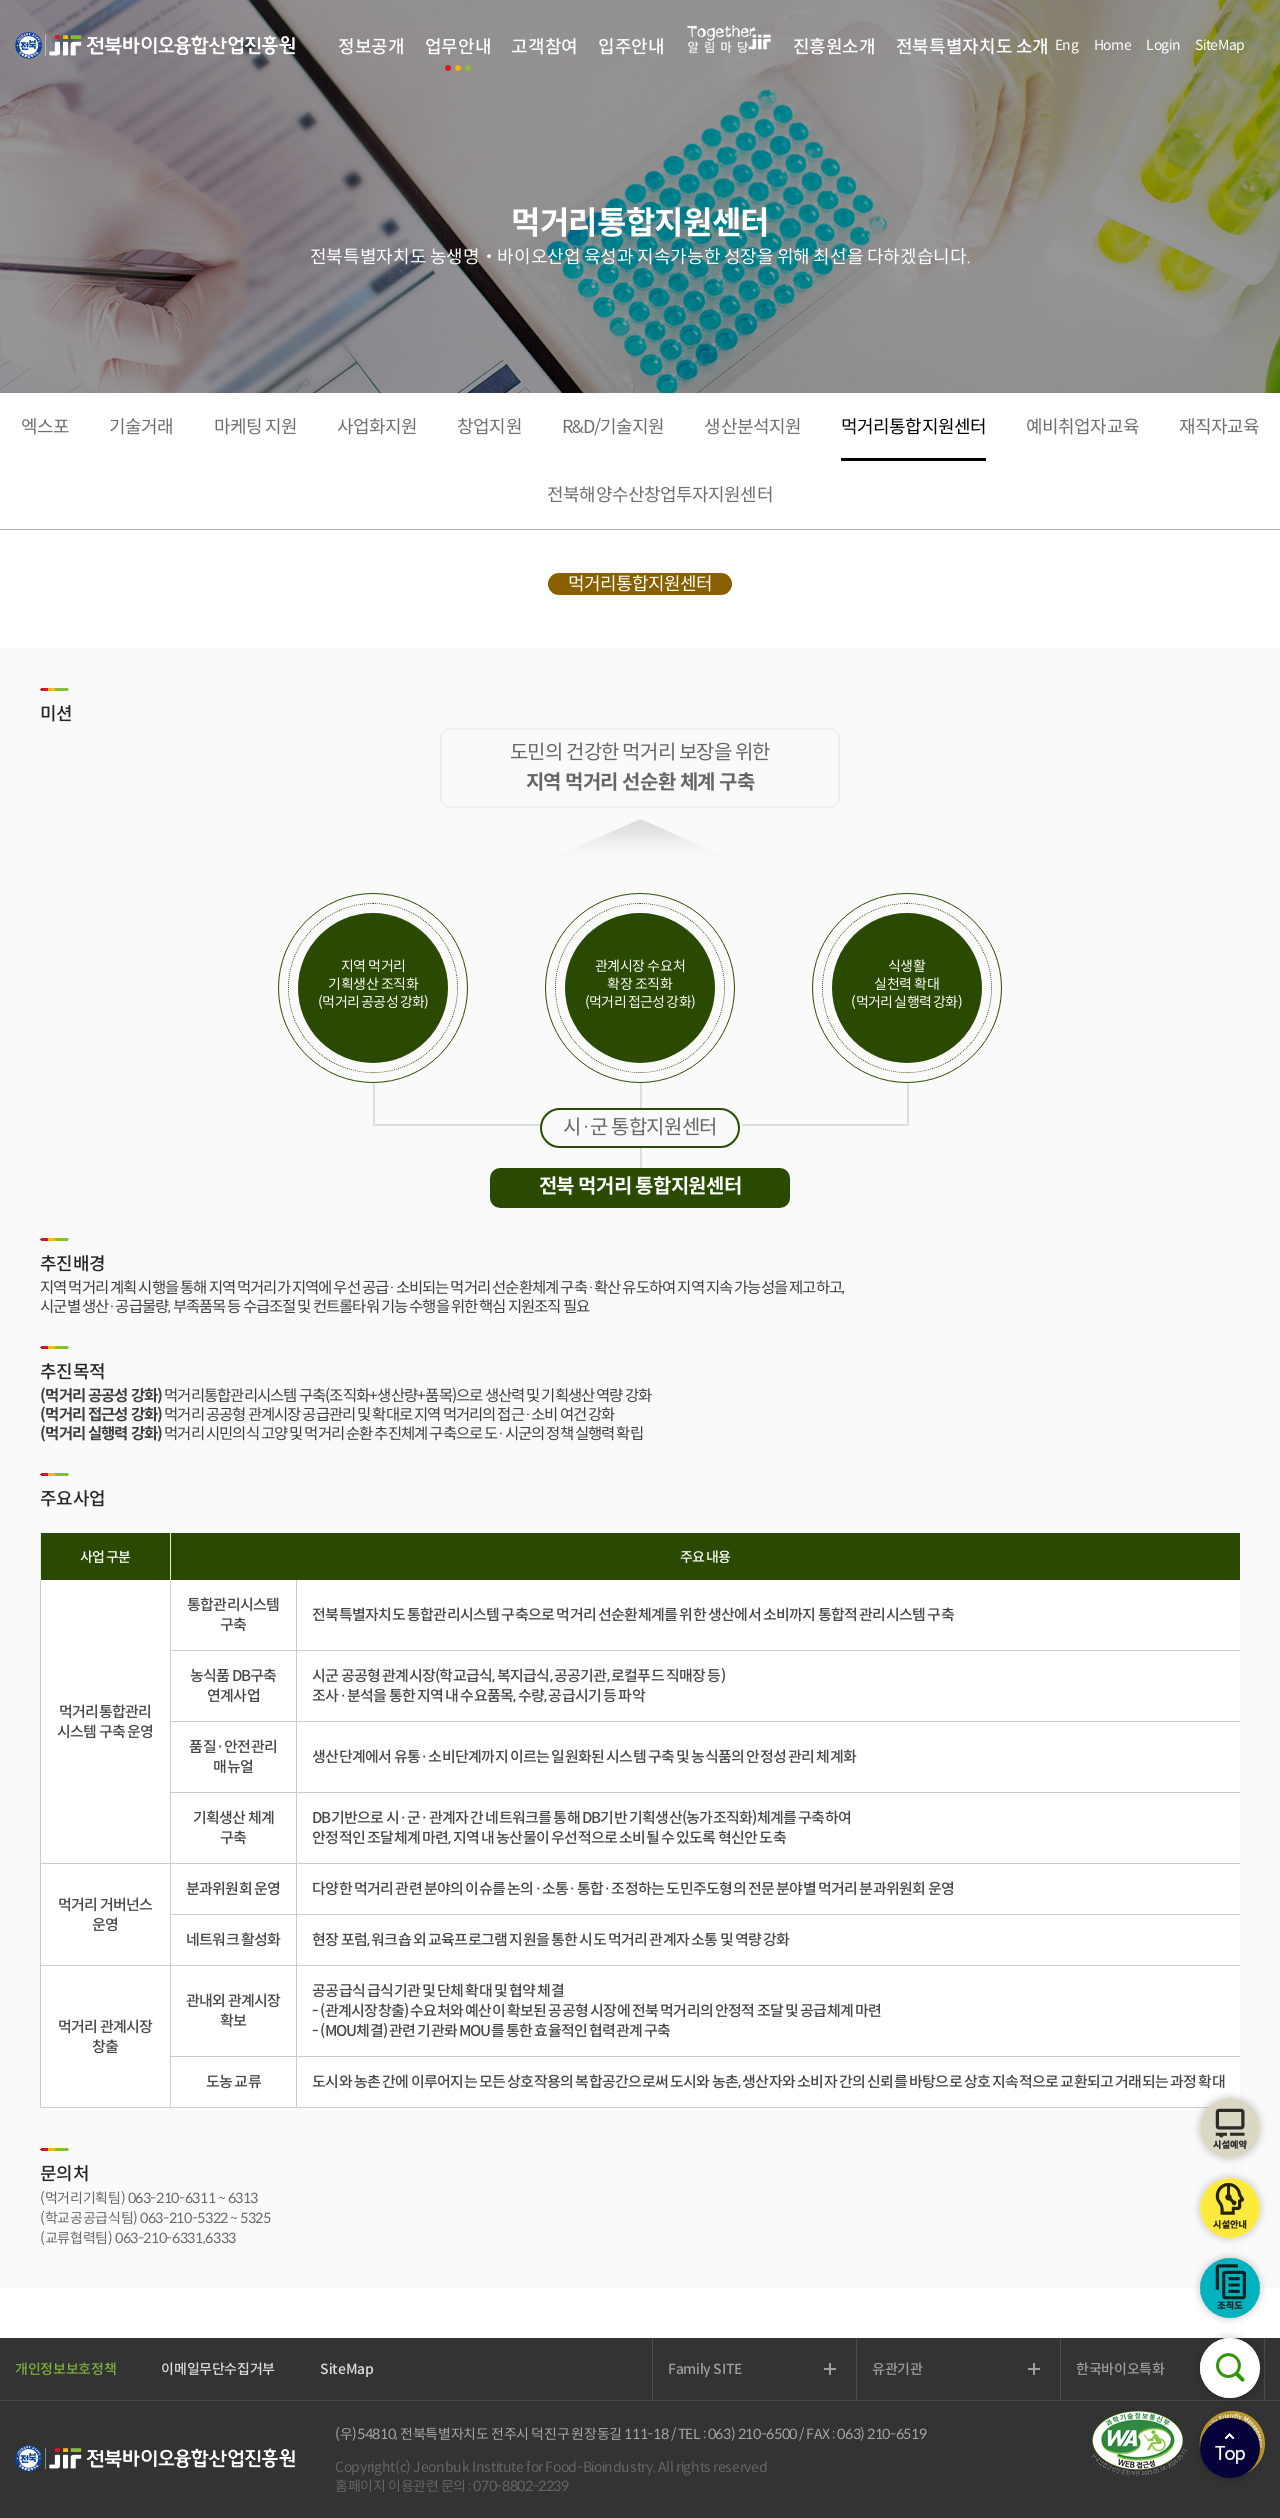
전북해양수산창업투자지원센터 (659, 495)
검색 (1230, 2368)
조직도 (1230, 2288)
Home (1113, 45)
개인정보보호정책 (65, 2369)
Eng (1067, 45)
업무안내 (458, 47)
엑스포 (45, 427)
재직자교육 (1219, 427)
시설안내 (1230, 2208)
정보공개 (371, 47)
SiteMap (1220, 45)
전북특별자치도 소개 (972, 47)
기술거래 (141, 427)
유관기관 (897, 2369)
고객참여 (544, 47)
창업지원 (489, 427)
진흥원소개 (834, 47)
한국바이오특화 (1120, 2369)
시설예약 (1230, 2128)
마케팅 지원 (255, 427)
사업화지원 (377, 427)
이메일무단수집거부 (218, 2369)
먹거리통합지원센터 (913, 427)
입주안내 (631, 47)
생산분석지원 (752, 427)
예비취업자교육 (1082, 427)
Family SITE (705, 2369)
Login (1163, 45)
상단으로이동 (1230, 2448)
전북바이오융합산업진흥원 (155, 57)
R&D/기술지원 (613, 427)
